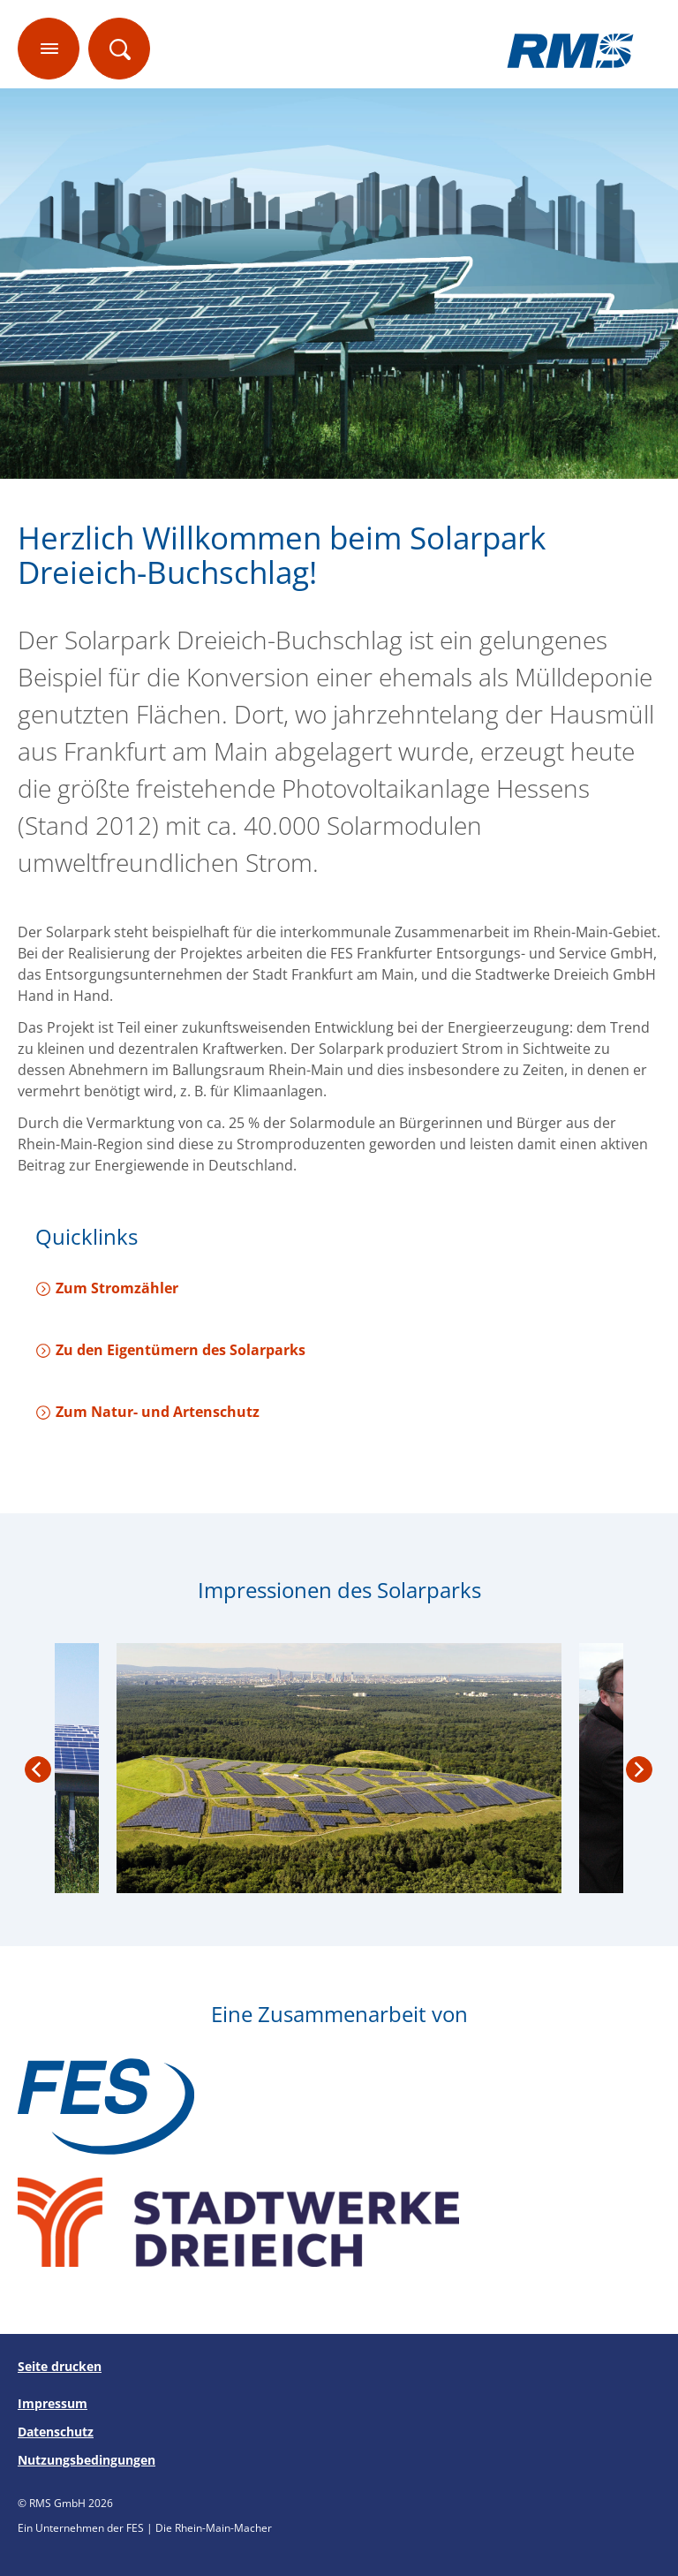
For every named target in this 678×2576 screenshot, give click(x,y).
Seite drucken (60, 2366)
